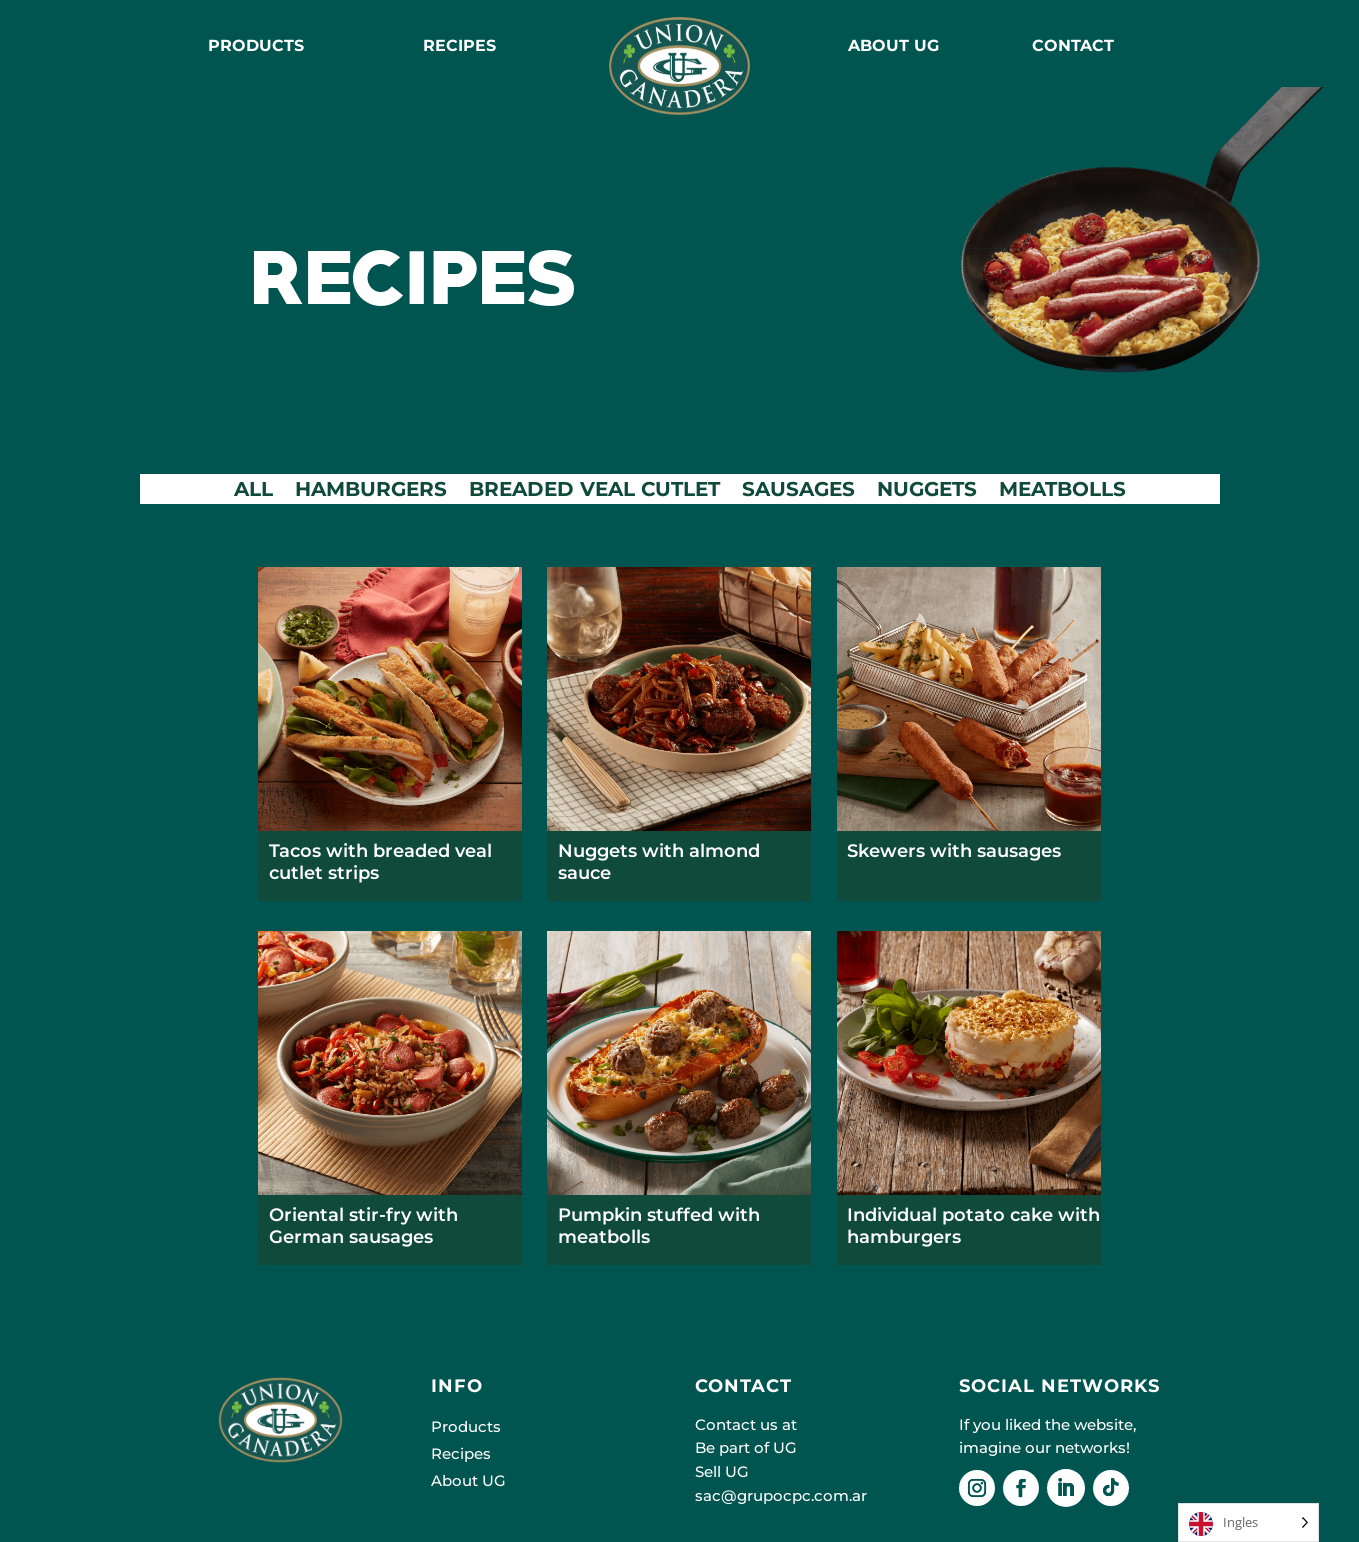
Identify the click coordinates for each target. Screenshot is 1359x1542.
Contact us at (746, 1424)
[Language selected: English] (1248, 1522)
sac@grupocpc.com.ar (781, 1495)
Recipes (461, 1453)
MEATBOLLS (1062, 491)
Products (256, 45)
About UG (468, 1480)
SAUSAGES (798, 491)
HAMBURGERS (371, 491)
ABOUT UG (893, 45)
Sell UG (722, 1471)
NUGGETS (927, 491)
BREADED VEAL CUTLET (594, 491)
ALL (253, 491)
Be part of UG (746, 1447)
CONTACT (1073, 45)
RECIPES (459, 45)
